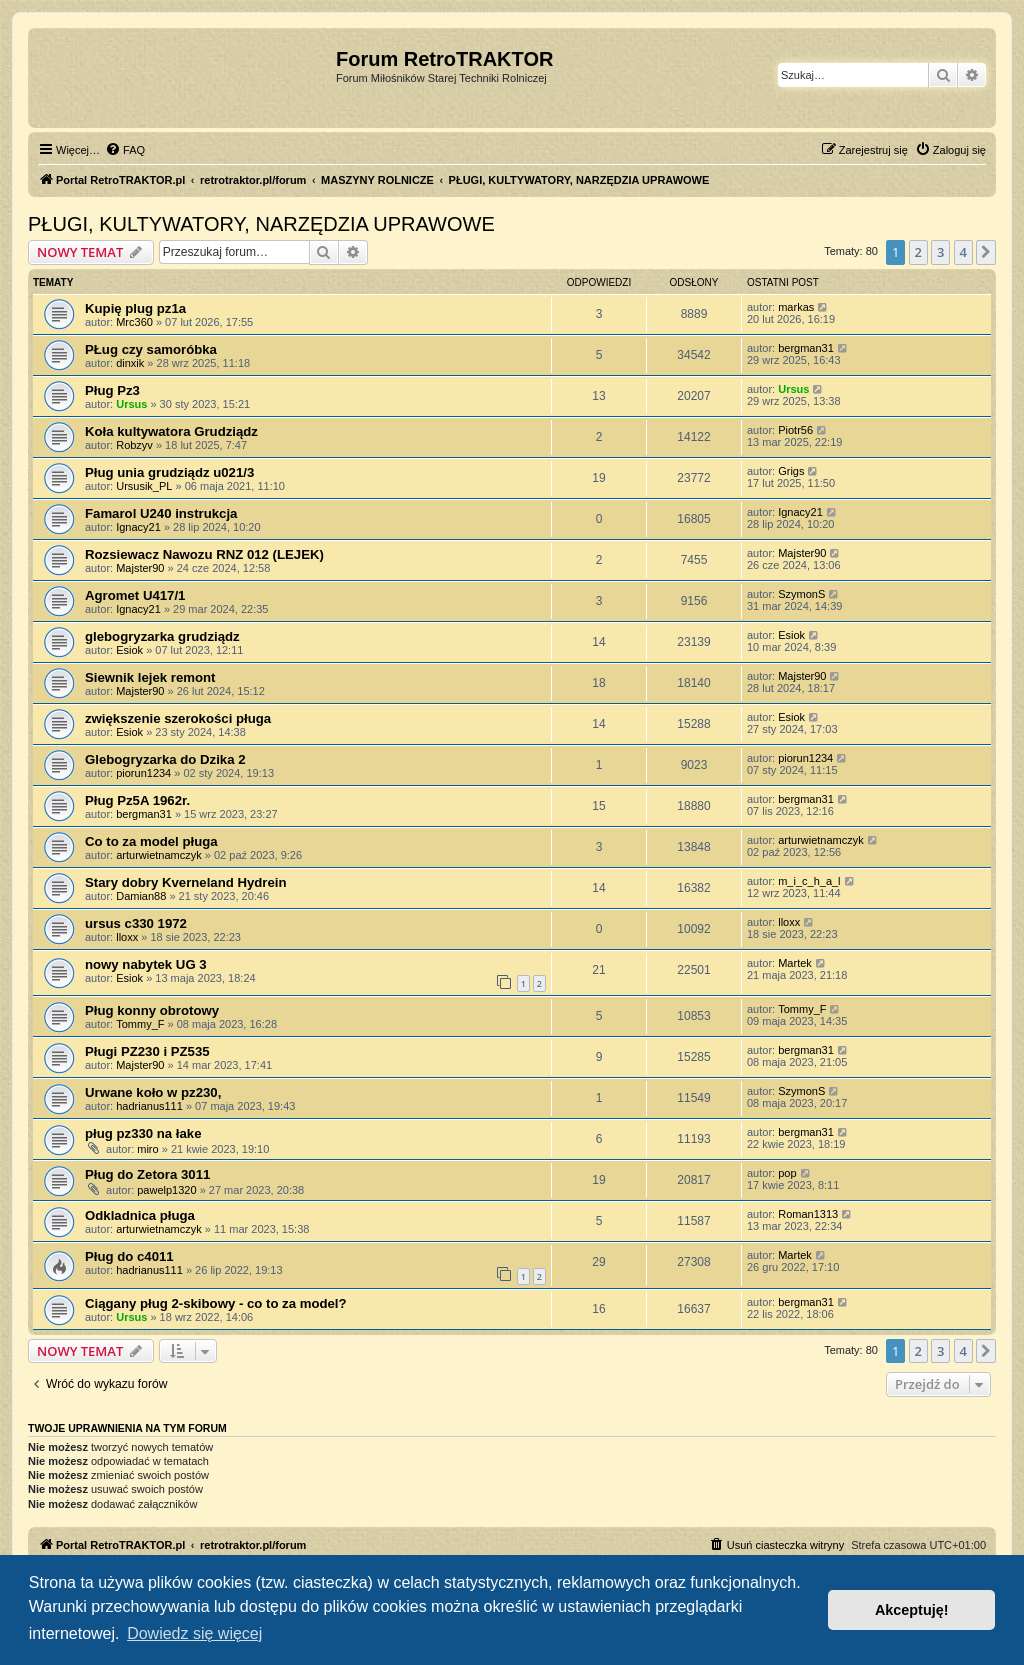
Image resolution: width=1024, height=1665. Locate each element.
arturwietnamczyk (159, 855)
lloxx (127, 937)
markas (796, 307)
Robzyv (134, 445)
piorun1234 (143, 773)
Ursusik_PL (144, 486)
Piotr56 (795, 430)
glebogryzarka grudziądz (162, 636)
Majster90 (140, 568)
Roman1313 (808, 1214)
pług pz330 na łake (143, 1133)
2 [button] (918, 252)
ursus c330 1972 (136, 923)
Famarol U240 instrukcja (161, 513)
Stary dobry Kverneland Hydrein (186, 882)
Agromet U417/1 (135, 595)
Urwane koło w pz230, (153, 1092)
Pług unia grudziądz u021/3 (169, 472)
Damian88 (141, 896)
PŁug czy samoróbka (151, 349)
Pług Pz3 (112, 390)
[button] (986, 252)
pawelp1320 (166, 1190)
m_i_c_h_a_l (809, 881)
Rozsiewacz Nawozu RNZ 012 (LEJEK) (204, 554)
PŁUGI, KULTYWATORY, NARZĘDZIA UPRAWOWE (261, 224)
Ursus (131, 404)
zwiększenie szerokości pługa (178, 718)
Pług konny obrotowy (152, 1010)
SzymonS (801, 594)
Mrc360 (134, 322)
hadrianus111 (149, 1106)
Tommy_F (140, 1024)
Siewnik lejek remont (150, 677)
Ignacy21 (138, 527)
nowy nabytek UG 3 (146, 964)
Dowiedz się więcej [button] (194, 1633)
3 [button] (940, 252)
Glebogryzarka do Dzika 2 (165, 759)
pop (787, 1173)
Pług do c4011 (129, 1256)
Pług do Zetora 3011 (147, 1174)
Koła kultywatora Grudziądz (171, 431)
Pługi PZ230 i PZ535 (147, 1051)
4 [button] (963, 252)
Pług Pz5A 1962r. (137, 800)
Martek (795, 963)
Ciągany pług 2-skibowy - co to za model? (216, 1303)
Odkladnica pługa (140, 1215)
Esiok (129, 650)
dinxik (130, 363)
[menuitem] (125, 150)
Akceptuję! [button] (912, 1610)
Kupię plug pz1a (135, 308)
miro (147, 1149)
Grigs (791, 471)
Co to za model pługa (151, 841)
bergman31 (806, 348)
